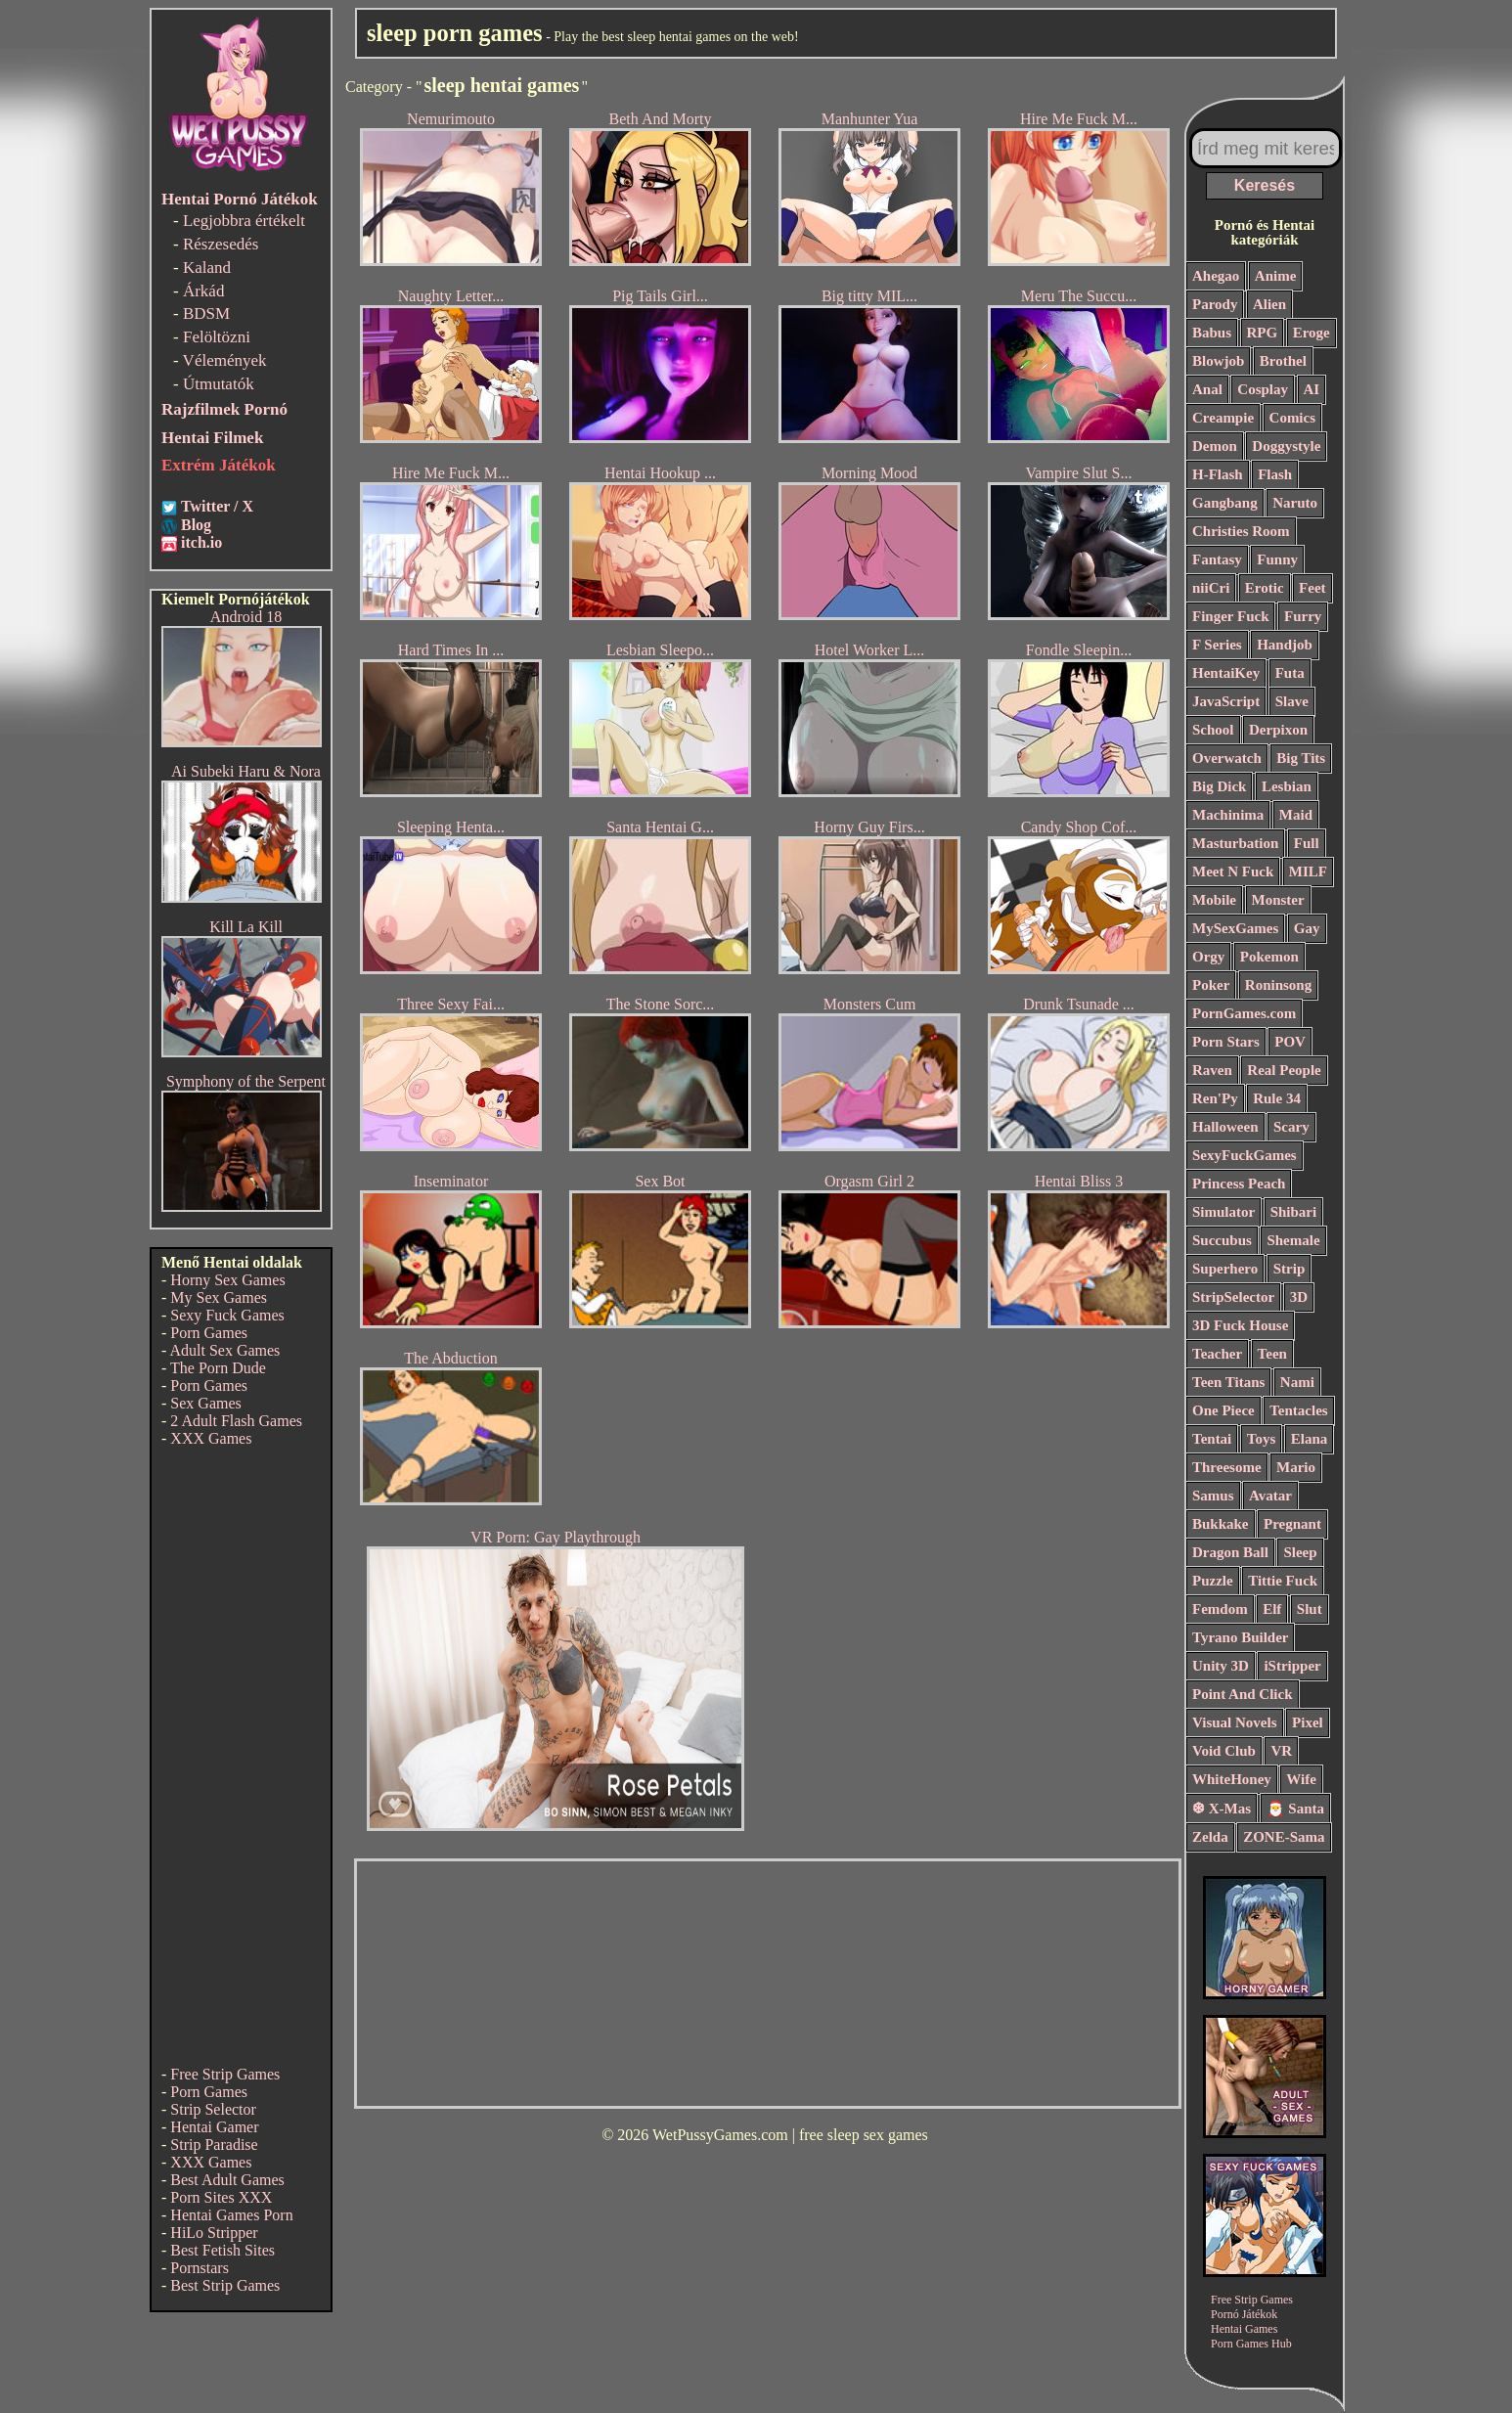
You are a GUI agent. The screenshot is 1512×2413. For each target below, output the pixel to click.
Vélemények (225, 360)
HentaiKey (1226, 673)
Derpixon (1278, 729)
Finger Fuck (1230, 616)
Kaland (207, 267)
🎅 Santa (1295, 1808)
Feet (1312, 588)
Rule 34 (1277, 1098)
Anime (1276, 276)
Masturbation (1235, 843)
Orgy (1208, 956)
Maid (1295, 815)
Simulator (1223, 1212)
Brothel (1283, 361)
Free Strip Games (225, 2074)
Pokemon (1269, 956)
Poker (1210, 985)
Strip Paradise (213, 2144)
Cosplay (1262, 389)
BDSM (206, 313)
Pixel (1307, 1722)
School (1213, 729)
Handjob (1284, 644)
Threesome (1227, 1467)
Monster (1278, 900)
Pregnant (1292, 1524)
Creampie (1223, 417)
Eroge (1311, 332)
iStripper (1292, 1666)
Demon (1214, 446)
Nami (1297, 1382)
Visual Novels (1234, 1722)
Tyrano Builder (1240, 1637)
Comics (1292, 417)
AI (1312, 389)
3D (1299, 1297)
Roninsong (1278, 985)
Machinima (1228, 815)
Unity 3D (1220, 1666)
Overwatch (1227, 758)
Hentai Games (1244, 2329)
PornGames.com (1244, 1013)
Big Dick (1219, 786)
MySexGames (1235, 928)
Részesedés (220, 244)
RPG (1262, 332)
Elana (1309, 1439)
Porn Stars (1226, 1042)
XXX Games (210, 1438)
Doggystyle (1286, 446)
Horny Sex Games (227, 1280)
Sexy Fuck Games (227, 1315)
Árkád (203, 291)
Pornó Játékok (1244, 2314)
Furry (1302, 616)
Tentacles (1298, 1410)
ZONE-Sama (1283, 1837)
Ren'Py (1215, 1098)
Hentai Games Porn (231, 2215)
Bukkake (1220, 1524)
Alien (1269, 304)
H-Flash (1217, 474)
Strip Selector (213, 2109)
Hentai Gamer (214, 2127)
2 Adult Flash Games (236, 1420)
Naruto (1294, 503)
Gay (1307, 928)
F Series (1217, 644)
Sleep (1299, 1552)
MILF (1308, 871)
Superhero (1225, 1268)
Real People (1283, 1070)
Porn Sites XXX (221, 2197)
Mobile (1214, 900)
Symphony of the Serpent (246, 1081)
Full (1306, 843)
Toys (1261, 1439)
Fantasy (1217, 559)
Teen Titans (1228, 1382)
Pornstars (199, 2267)
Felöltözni (216, 337)
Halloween (1225, 1127)
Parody (1214, 304)
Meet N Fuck (1232, 871)
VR (1281, 1751)
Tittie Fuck (1282, 1580)
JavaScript (1226, 701)
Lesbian (1287, 786)
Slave (1292, 701)
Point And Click (1242, 1694)
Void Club (1224, 1751)
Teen (1272, 1354)
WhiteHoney (1231, 1779)
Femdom (1220, 1609)
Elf (1272, 1609)
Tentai (1211, 1439)
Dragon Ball (1230, 1552)
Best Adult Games (227, 2179)
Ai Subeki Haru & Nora (246, 771)
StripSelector (1233, 1297)
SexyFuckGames (1244, 1155)
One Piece (1223, 1410)
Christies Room (1241, 531)
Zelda (1210, 1837)
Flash (1275, 474)
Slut (1309, 1609)
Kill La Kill (246, 926)
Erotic (1264, 588)
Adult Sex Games (224, 1350)
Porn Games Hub (1251, 2343)
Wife (1301, 1779)
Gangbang (1225, 503)
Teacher (1217, 1354)
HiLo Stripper (213, 2232)
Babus (1211, 332)
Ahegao (1215, 276)
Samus (1213, 1495)
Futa (1290, 673)
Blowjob (1218, 361)
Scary (1291, 1127)
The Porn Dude (218, 1368)
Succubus (1222, 1240)
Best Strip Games (225, 2285)
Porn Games (208, 1332)
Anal (1207, 389)
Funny (1277, 559)
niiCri (1210, 588)
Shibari (1293, 1212)
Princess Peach (1238, 1183)
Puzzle (1212, 1580)
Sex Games (205, 1403)
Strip (1289, 1268)
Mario (1295, 1467)
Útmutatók (218, 384)
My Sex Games (218, 1297)
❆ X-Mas (1221, 1808)
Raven (1212, 1070)
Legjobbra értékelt (244, 220)
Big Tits (1300, 758)
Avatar (1270, 1495)
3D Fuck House (1240, 1325)
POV (1290, 1042)
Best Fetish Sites (222, 2250)
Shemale (1293, 1240)
